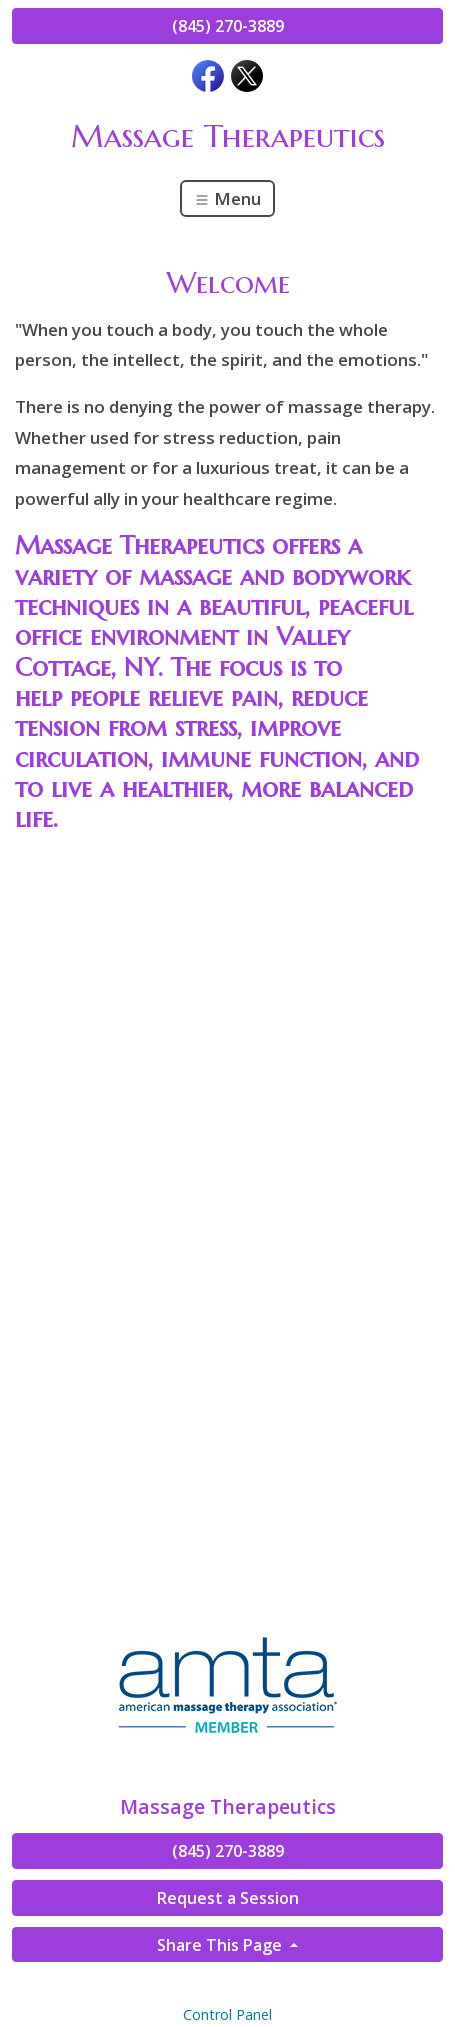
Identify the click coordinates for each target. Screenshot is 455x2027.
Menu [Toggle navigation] (227, 198)
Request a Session (228, 1898)
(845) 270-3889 (228, 26)
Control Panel (227, 2014)
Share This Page (221, 1945)
